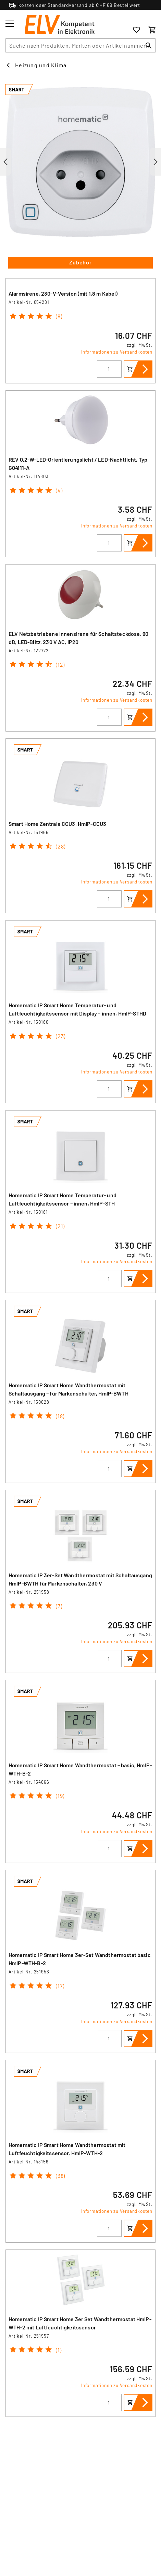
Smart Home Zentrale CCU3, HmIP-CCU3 (57, 823)
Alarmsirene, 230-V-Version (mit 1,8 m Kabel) (63, 293)
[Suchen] (149, 45)
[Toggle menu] (9, 24)
